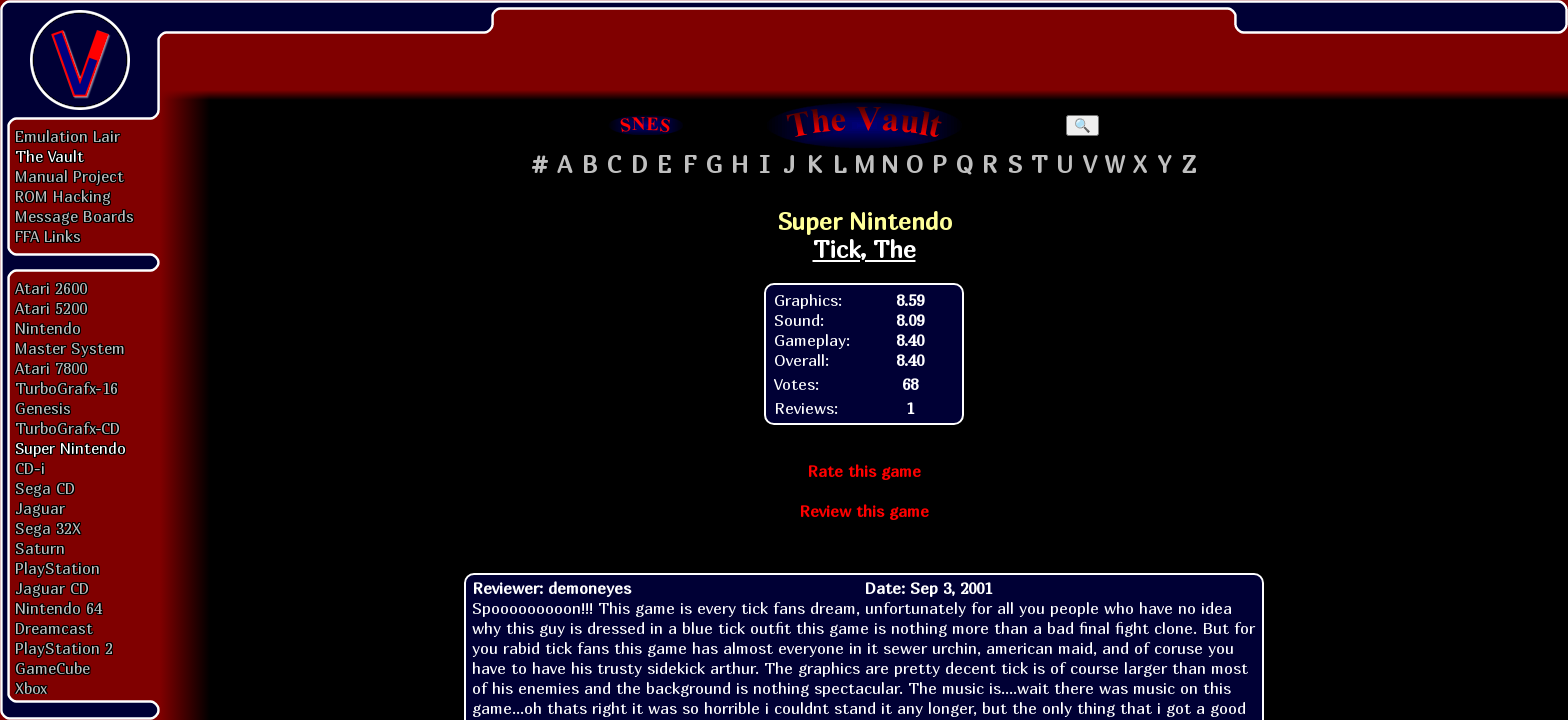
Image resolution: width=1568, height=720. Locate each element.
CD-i (30, 468)
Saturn (40, 548)
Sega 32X (48, 528)
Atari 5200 (51, 308)
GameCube (52, 668)
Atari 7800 (51, 368)
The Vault (49, 156)
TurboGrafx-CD (67, 428)
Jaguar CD (52, 588)
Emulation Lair (67, 136)
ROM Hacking (63, 196)
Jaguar (40, 508)
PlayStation (57, 568)
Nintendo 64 (58, 608)
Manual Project (69, 176)
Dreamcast (54, 628)
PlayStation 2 (64, 648)
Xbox (31, 688)
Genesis (43, 408)
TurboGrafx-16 (66, 388)
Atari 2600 (51, 288)
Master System (70, 348)
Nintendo (48, 328)
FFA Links (48, 236)
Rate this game (864, 471)
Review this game (864, 511)
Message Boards (74, 216)
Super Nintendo (70, 448)
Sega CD (45, 488)
